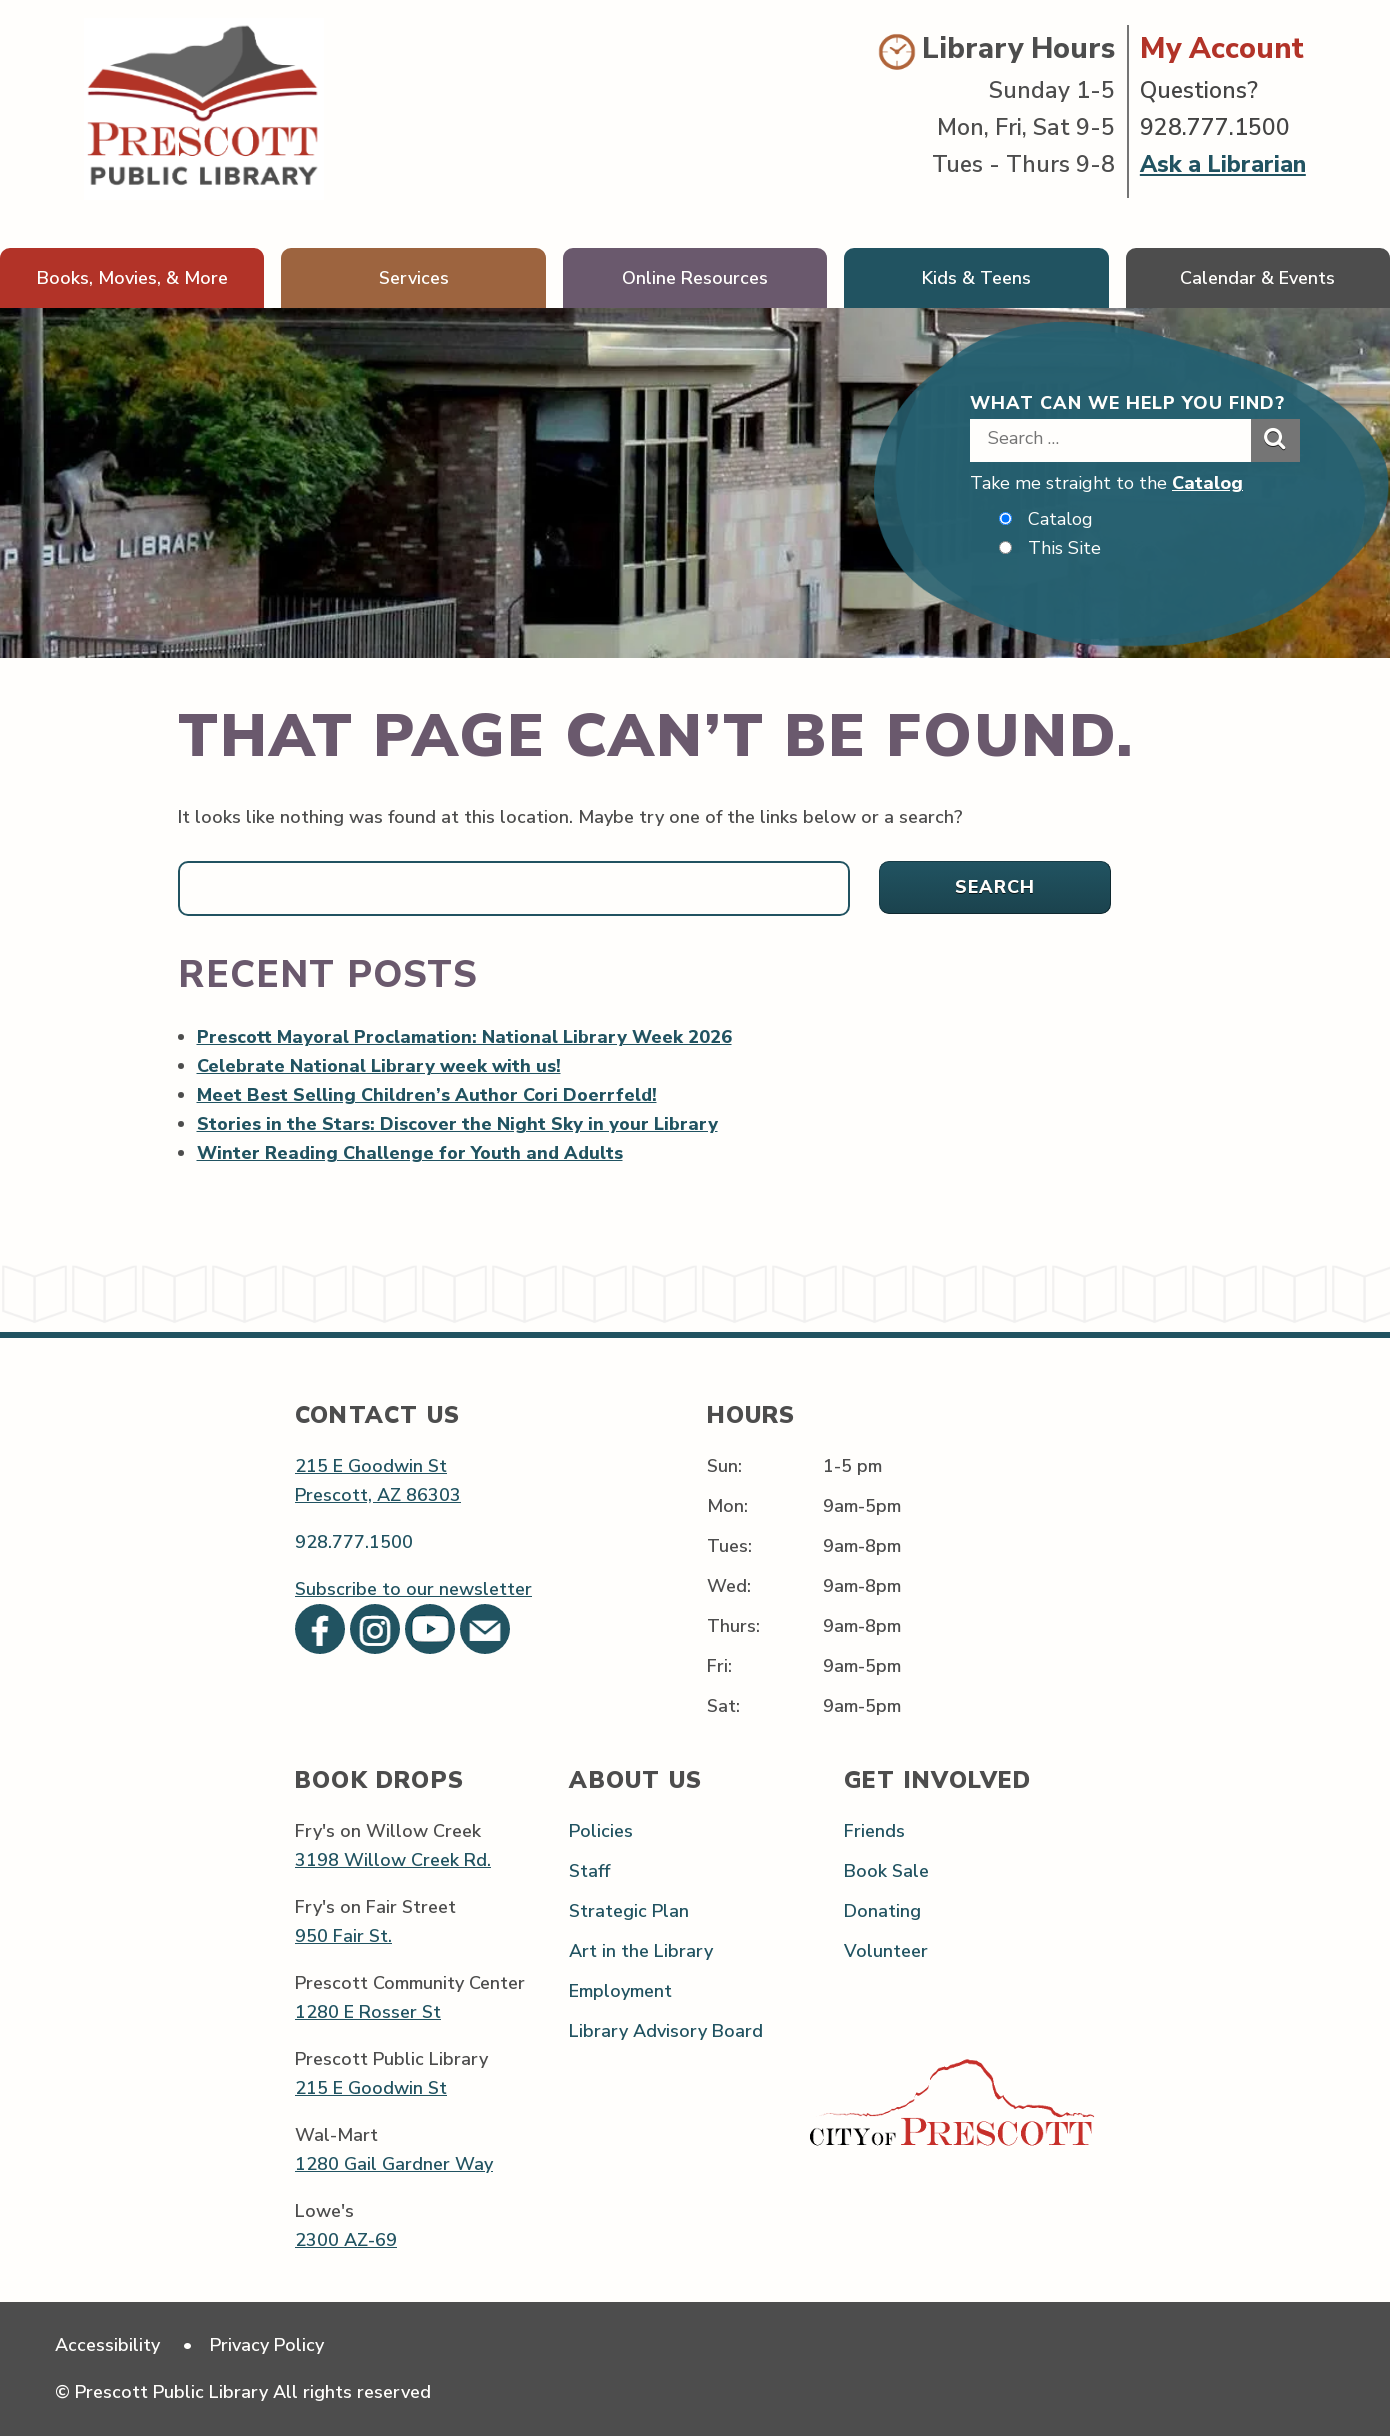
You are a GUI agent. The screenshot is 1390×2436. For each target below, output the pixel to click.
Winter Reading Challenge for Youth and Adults (410, 1153)
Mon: (727, 1506)
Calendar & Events (1257, 278)
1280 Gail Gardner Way (394, 2164)
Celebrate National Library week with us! (380, 1066)
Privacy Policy (267, 2345)
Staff (589, 1871)
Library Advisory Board (666, 2032)
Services (414, 278)
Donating (882, 1911)
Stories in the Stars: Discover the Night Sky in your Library (457, 1124)
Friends (874, 1831)
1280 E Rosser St (368, 2012)
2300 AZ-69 (346, 2240)
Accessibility (107, 2345)
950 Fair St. (343, 1936)
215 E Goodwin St (371, 1466)
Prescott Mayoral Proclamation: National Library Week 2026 (464, 1037)
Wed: (729, 1586)
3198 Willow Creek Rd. (393, 1860)
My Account (1222, 48)
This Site (1064, 548)
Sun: (724, 1466)
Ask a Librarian (1223, 164)
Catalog (1207, 483)
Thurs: (733, 1626)
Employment (620, 1991)
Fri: (719, 1667)
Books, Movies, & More (132, 278)
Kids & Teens (976, 278)
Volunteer (886, 1951)
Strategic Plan (629, 1911)
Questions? (1199, 90)
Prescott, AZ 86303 (378, 1495)
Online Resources (695, 278)
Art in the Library (641, 1951)
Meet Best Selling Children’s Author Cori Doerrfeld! (427, 1095)
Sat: (723, 1707)
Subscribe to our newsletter (413, 1589)
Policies (601, 1831)
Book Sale (886, 1871)
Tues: (729, 1546)
